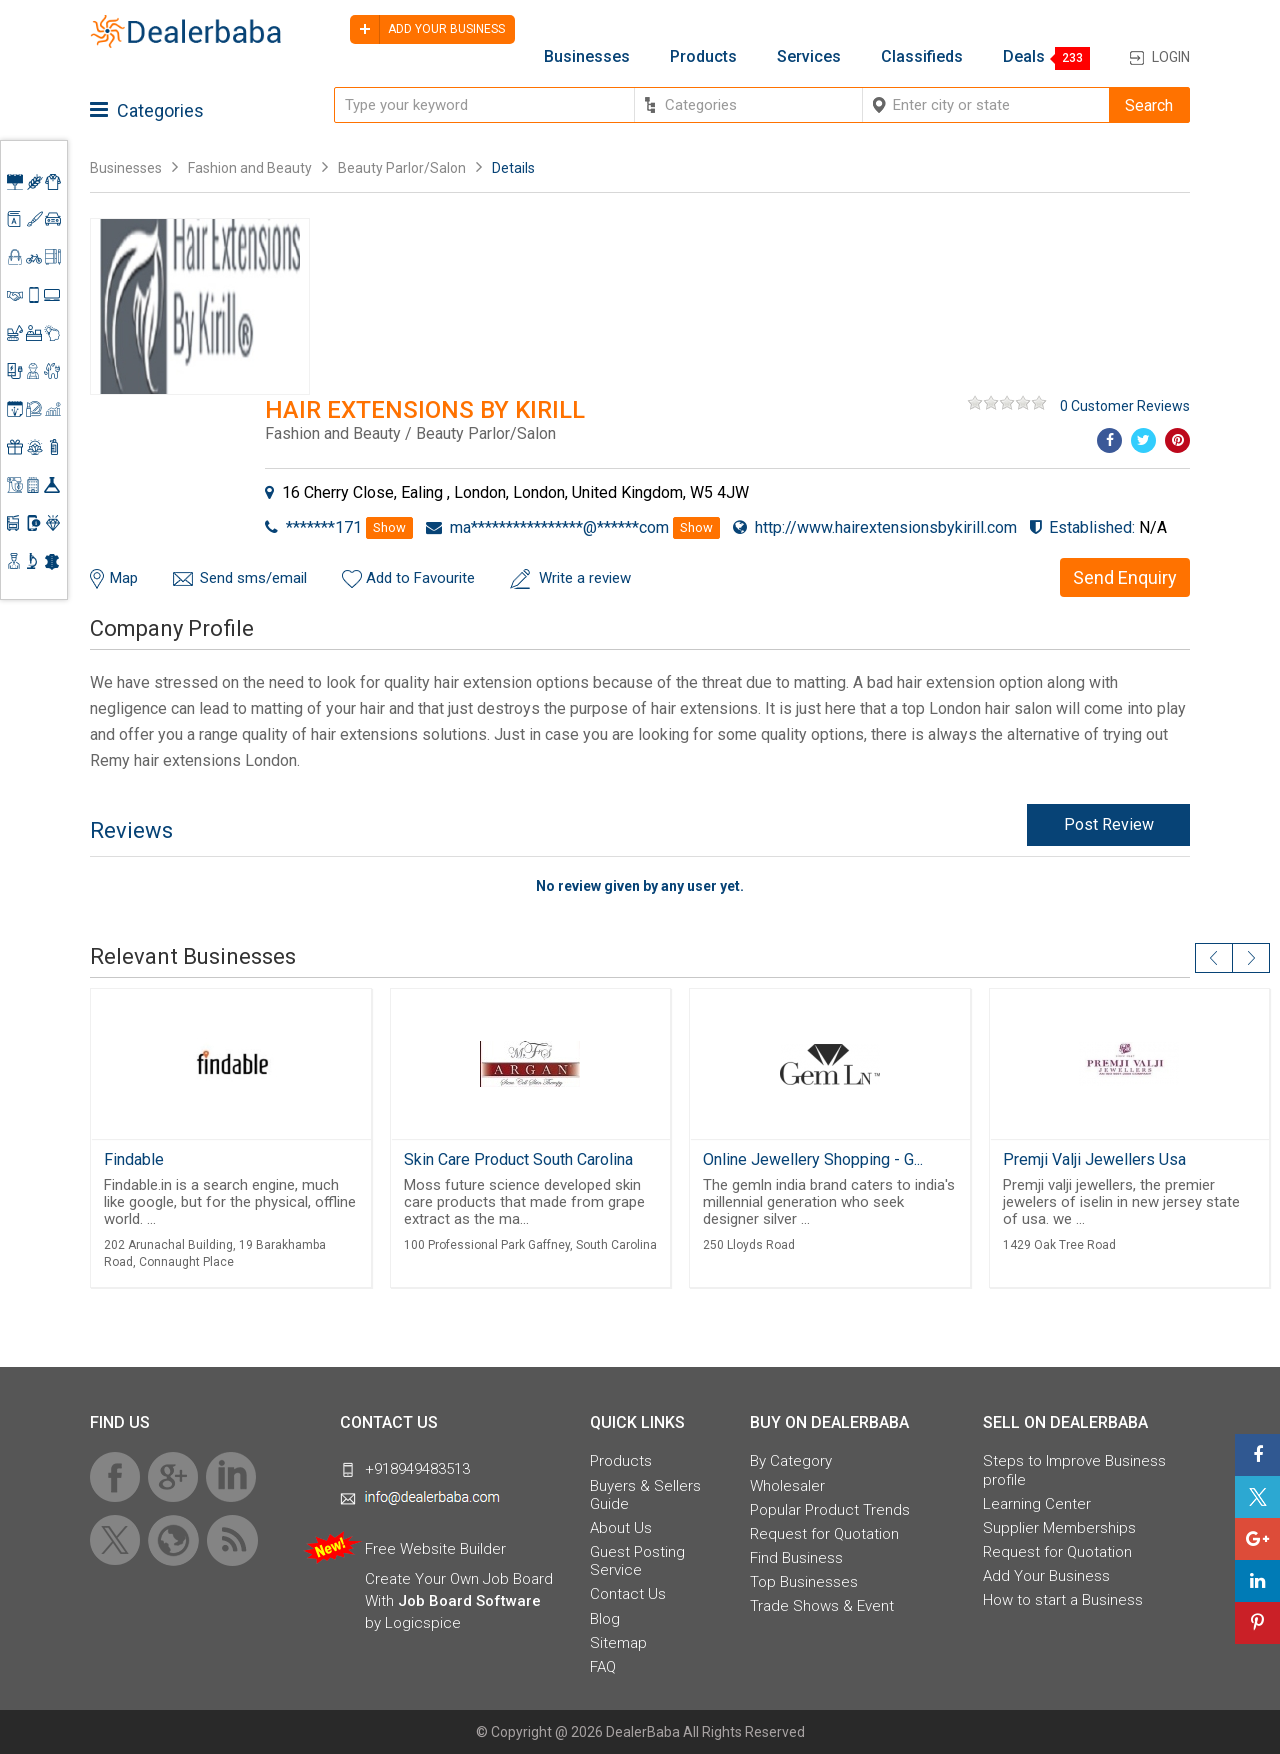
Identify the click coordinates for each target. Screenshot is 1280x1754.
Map (124, 578)
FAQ (603, 1667)
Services (809, 57)
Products (703, 57)
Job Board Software (469, 1601)
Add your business (427, 29)
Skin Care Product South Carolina (518, 1159)
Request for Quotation (824, 1534)
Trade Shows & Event (822, 1606)
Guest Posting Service (637, 1561)
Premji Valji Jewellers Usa (1094, 1159)
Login (1171, 57)
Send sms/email (253, 578)
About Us (621, 1528)
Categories (147, 110)
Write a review (585, 578)
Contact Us (628, 1594)
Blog (605, 1619)
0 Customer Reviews (1125, 406)
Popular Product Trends (830, 1510)
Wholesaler (787, 1486)
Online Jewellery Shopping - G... (813, 1159)
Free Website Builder (435, 1549)
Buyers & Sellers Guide (645, 1495)
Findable (134, 1159)
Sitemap (618, 1643)
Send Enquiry (1125, 577)
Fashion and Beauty (250, 168)
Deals (1024, 57)
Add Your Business (1046, 1576)
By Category (791, 1461)
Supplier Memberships (1059, 1528)
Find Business (796, 1558)
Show (389, 527)
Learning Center (1037, 1504)
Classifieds (922, 57)
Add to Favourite (420, 578)
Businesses (587, 57)
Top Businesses (804, 1582)
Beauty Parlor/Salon (402, 168)
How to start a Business (1063, 1600)
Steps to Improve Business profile (1074, 1470)
